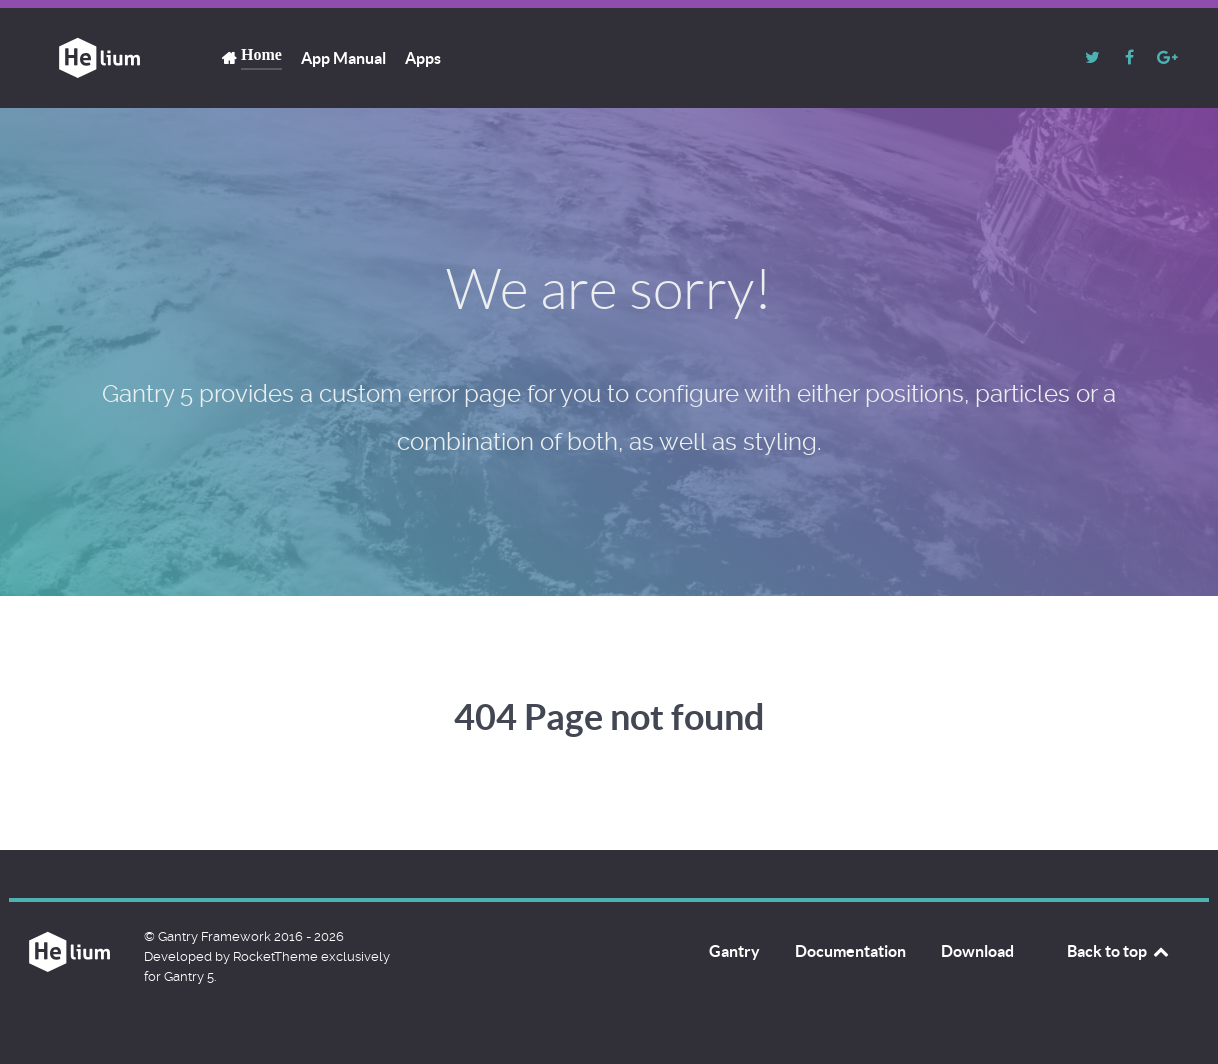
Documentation (850, 951)
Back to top (1119, 951)
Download (977, 951)
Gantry (734, 951)
